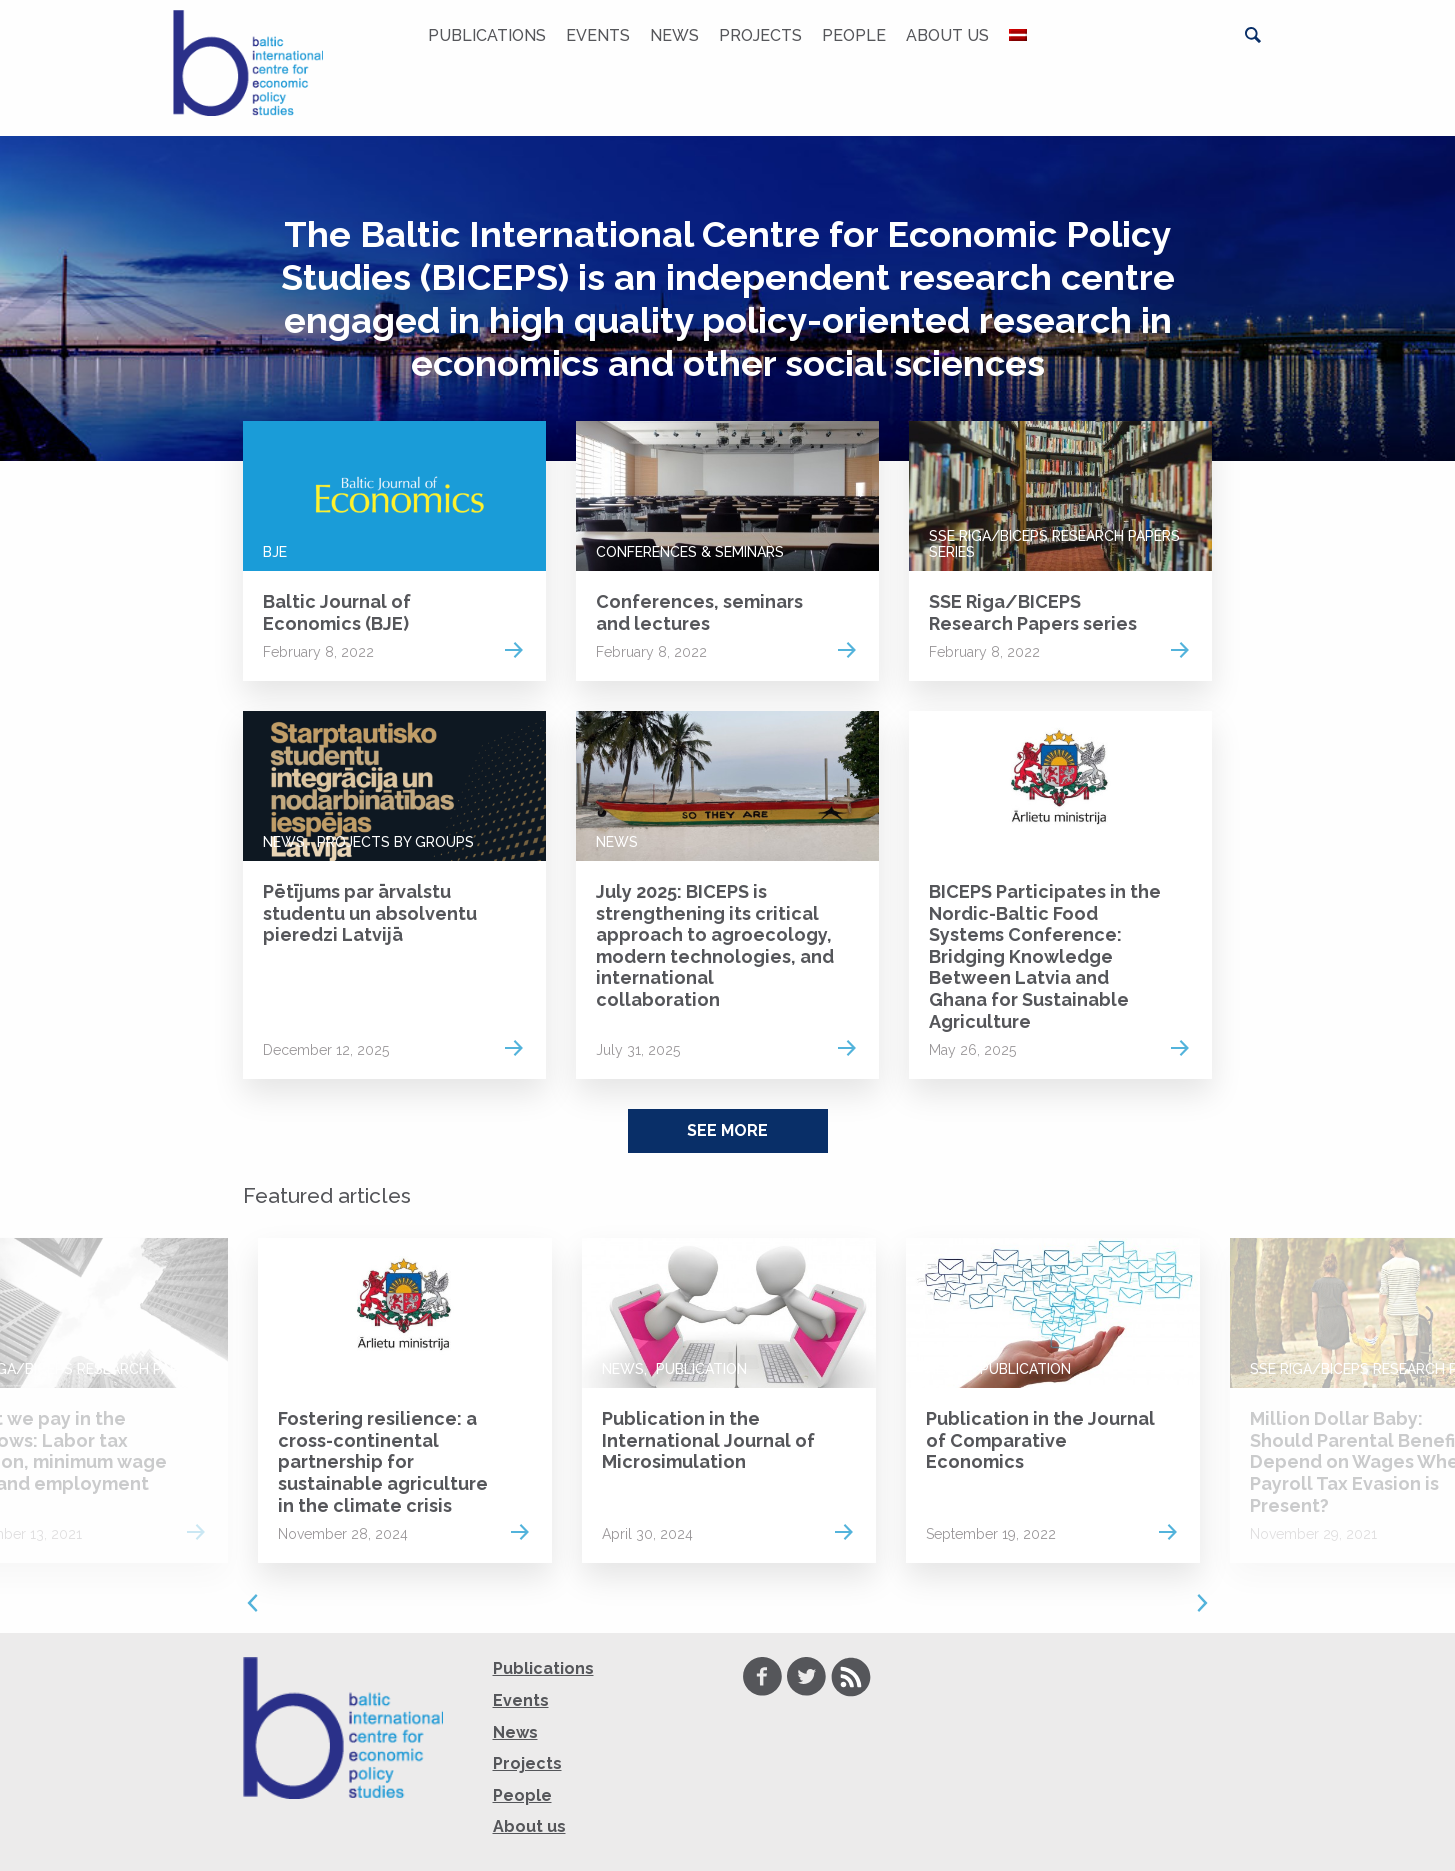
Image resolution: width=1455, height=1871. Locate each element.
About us (947, 35)
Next (1203, 1603)
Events (598, 35)
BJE (275, 552)
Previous (253, 1603)
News (674, 35)
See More (727, 1130)
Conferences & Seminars (690, 552)
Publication (701, 1369)
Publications (487, 35)
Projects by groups (395, 842)
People (854, 35)
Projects (760, 35)
